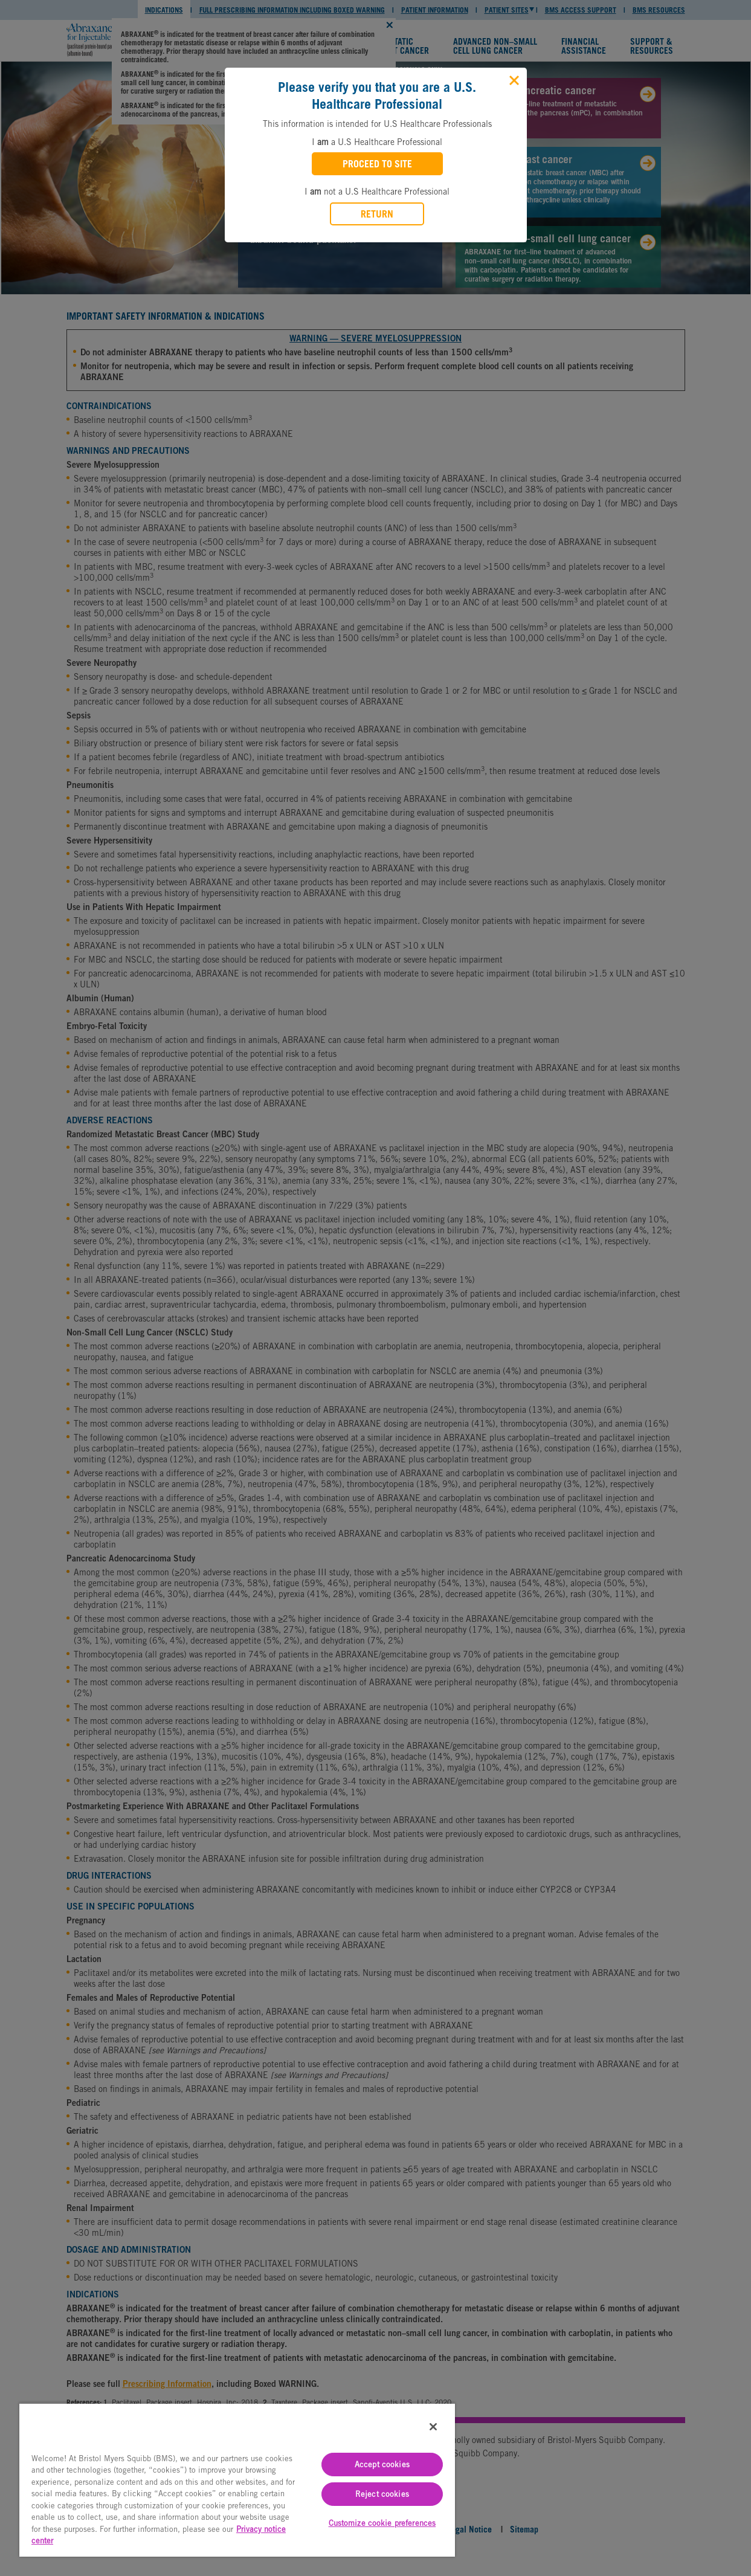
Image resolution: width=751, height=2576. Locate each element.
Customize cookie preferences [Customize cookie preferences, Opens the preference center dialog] (382, 2523)
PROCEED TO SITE (377, 164)
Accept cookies (382, 2464)
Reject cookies (382, 2494)
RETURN (377, 214)
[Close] (513, 79)
